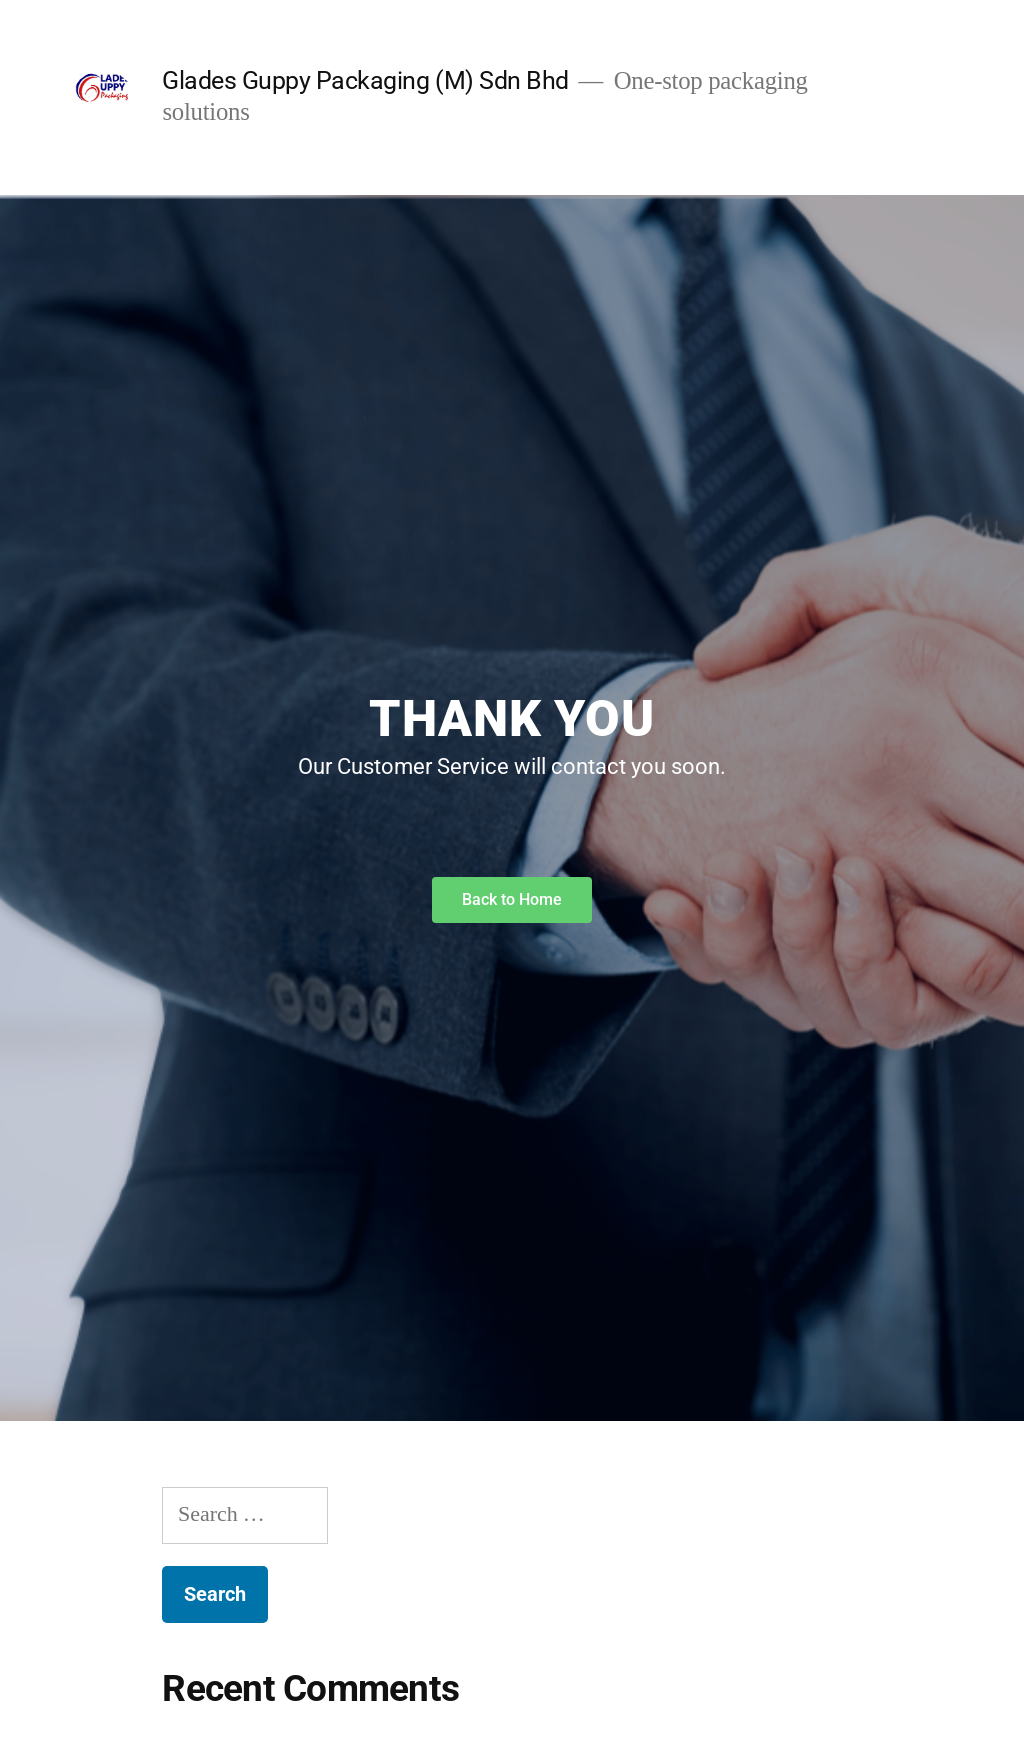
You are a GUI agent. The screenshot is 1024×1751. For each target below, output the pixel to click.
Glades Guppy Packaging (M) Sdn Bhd (365, 80)
